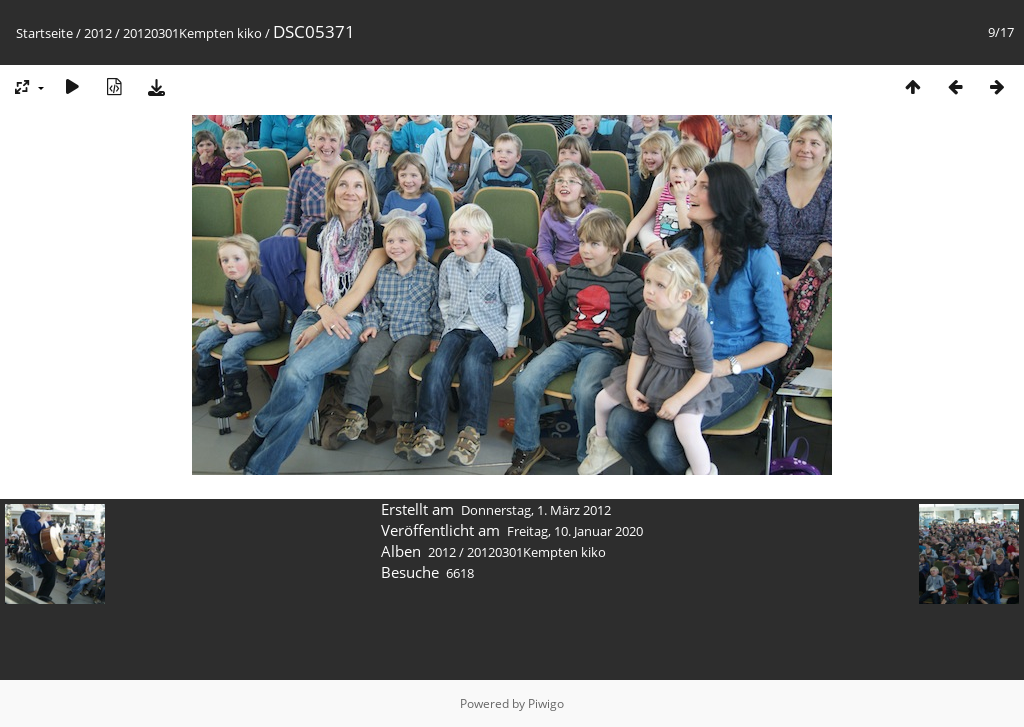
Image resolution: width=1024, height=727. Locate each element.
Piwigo (546, 703)
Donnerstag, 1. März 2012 (536, 510)
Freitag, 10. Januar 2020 (575, 531)
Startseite (44, 33)
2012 (98, 33)
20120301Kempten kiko (192, 33)
